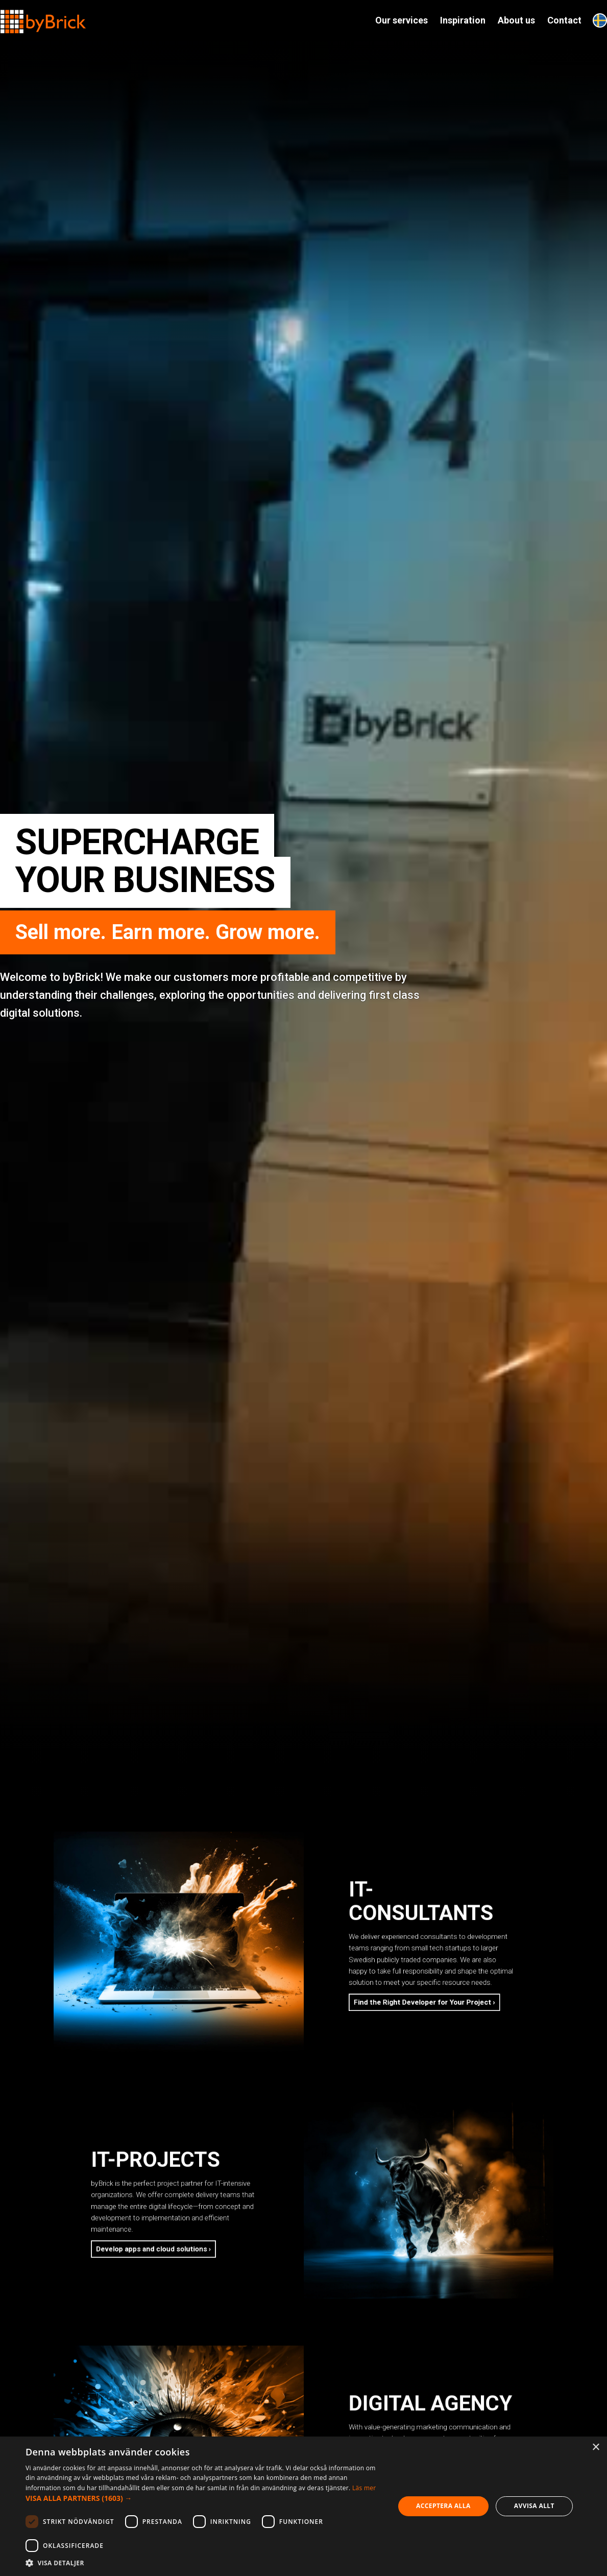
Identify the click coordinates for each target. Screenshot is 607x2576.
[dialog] (303, 2506)
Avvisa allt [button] (534, 2505)
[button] (204, 2498)
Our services (401, 20)
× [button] (595, 2447)
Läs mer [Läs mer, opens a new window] (364, 2488)
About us (516, 20)
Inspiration (462, 20)
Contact (564, 20)
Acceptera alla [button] (443, 2505)
